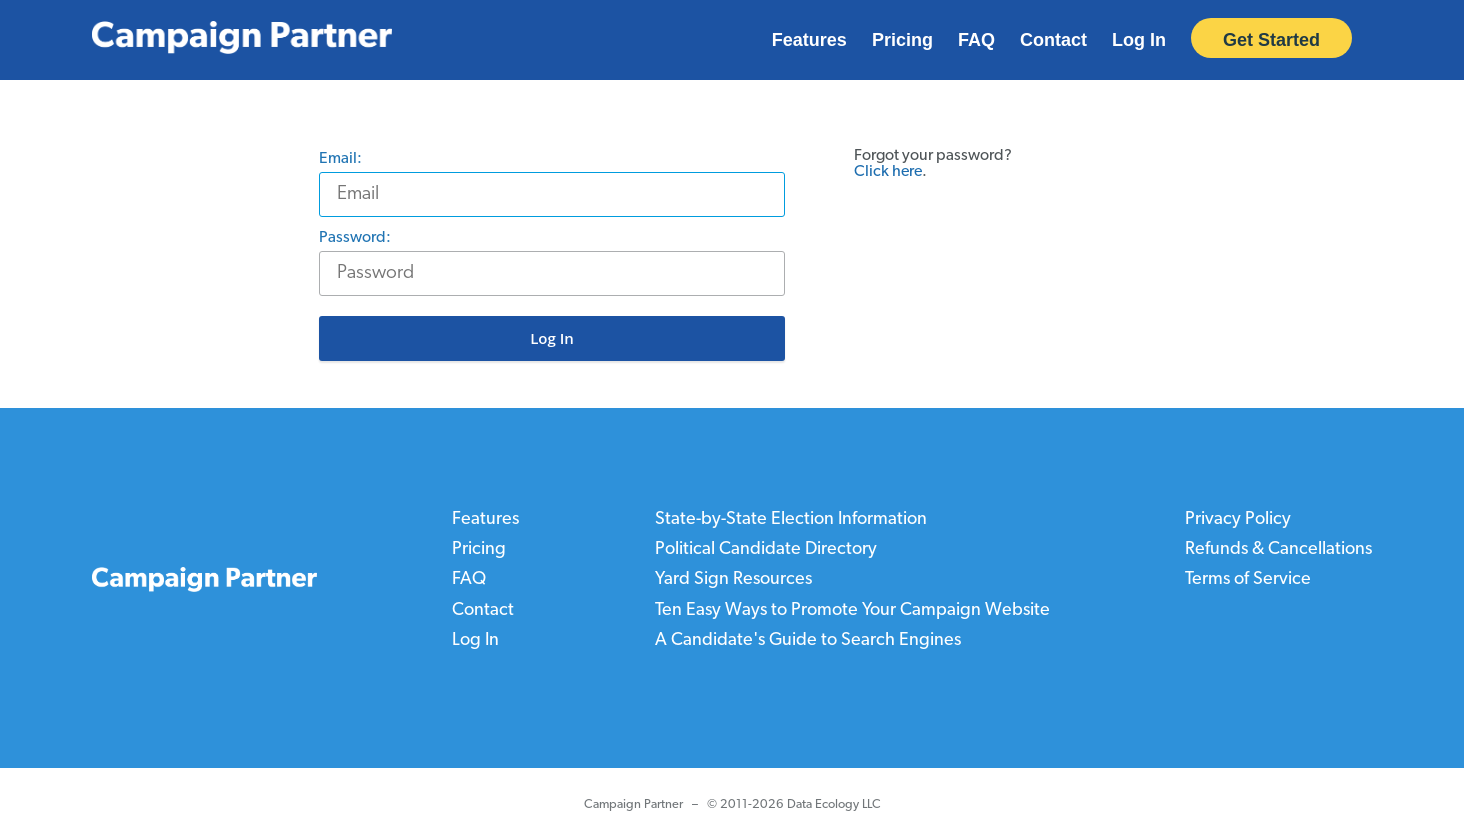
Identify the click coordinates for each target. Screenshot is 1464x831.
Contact (1053, 40)
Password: (360, 238)
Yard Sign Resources (733, 579)
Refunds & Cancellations (1278, 549)
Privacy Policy (1238, 519)
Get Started (1271, 40)
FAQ (976, 40)
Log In (1139, 40)
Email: (346, 159)
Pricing (902, 40)
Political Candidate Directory (766, 549)
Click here (888, 172)
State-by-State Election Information (791, 519)
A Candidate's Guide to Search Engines (808, 639)
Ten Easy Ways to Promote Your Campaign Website (852, 609)
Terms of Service (1248, 579)
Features (809, 40)
